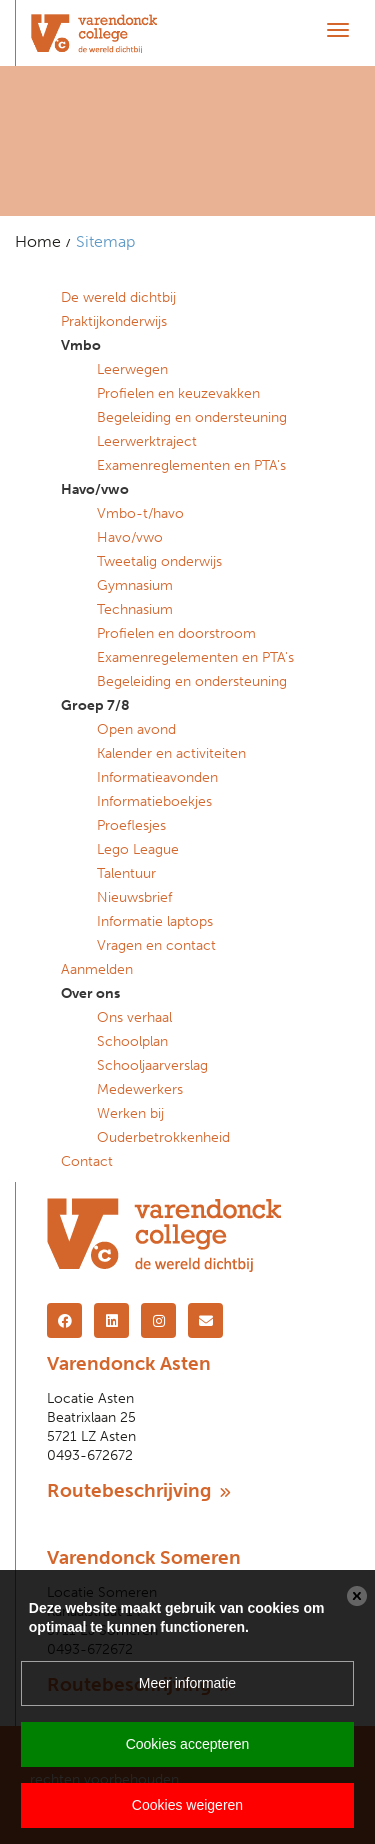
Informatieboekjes (154, 801)
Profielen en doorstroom (176, 633)
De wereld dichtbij (118, 297)
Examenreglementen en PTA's (191, 465)
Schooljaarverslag (152, 1065)
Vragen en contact (156, 945)
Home (38, 241)
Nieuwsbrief (134, 897)
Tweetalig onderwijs (159, 561)
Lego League (138, 849)
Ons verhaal (134, 1017)
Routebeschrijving (139, 1490)
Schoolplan (132, 1041)
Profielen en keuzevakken (178, 393)
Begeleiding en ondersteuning (192, 417)
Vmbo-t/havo (140, 513)
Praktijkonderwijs (114, 321)
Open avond (136, 729)
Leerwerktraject (147, 441)
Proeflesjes (131, 825)
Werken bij (130, 1113)
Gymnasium (135, 585)
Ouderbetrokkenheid (163, 1137)
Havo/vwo (130, 537)
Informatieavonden (157, 777)
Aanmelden (97, 969)
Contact (87, 1161)
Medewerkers (140, 1089)
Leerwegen (132, 369)
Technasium (135, 609)
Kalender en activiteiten (171, 753)
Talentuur (126, 873)
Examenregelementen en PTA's (195, 657)
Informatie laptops (155, 921)
